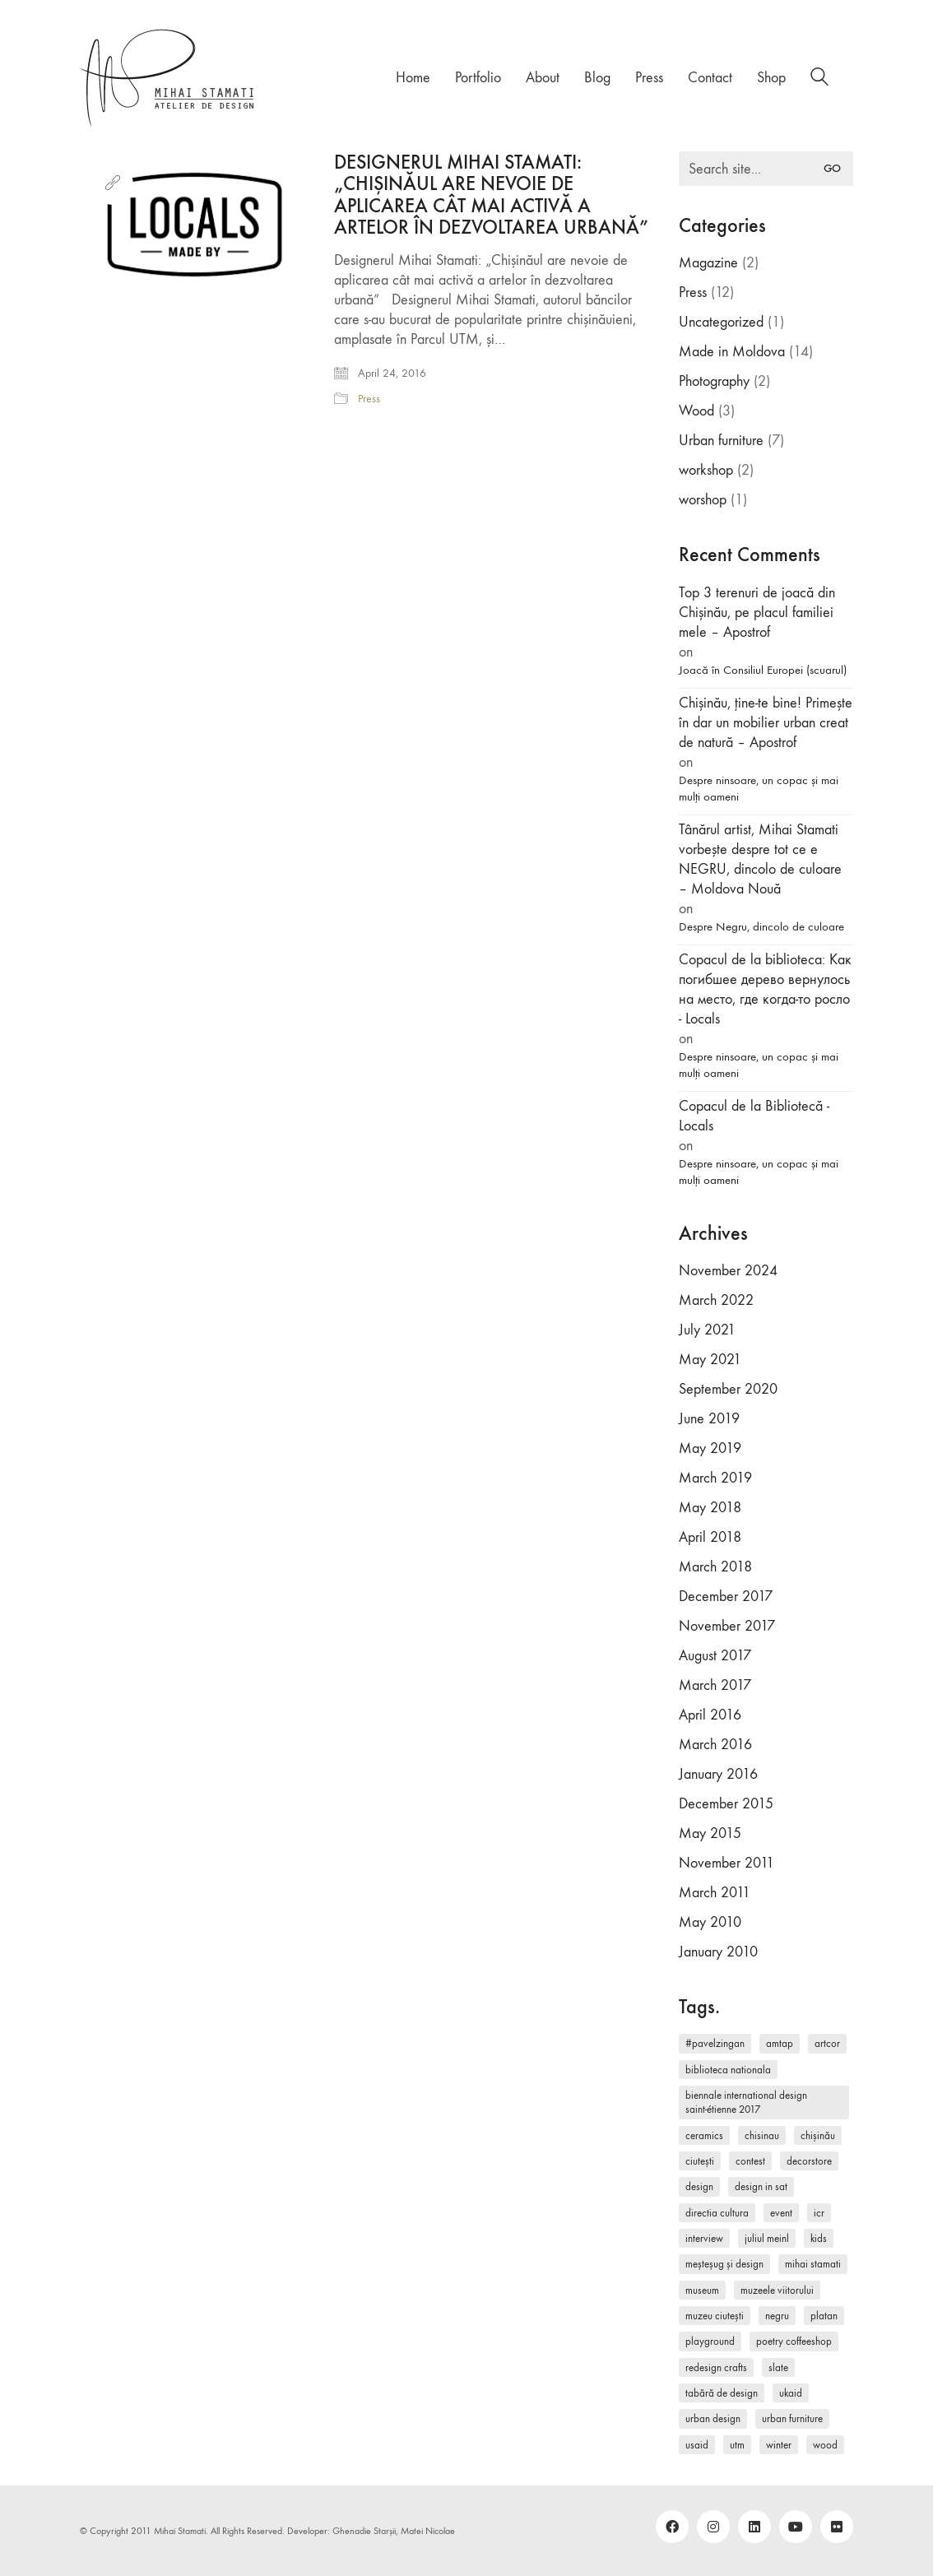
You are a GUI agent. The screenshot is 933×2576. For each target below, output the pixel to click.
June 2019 (709, 1418)
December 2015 (726, 1803)
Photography (714, 381)
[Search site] (819, 79)
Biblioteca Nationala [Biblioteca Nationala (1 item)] (728, 2069)
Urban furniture (721, 440)
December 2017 (726, 1596)
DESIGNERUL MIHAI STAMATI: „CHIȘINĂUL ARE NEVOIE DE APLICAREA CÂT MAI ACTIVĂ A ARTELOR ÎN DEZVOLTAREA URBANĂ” (491, 195)
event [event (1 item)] (781, 2213)
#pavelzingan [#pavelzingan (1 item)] (715, 2043)
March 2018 (715, 1567)
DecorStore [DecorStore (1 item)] (809, 2161)
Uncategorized (721, 322)
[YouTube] (795, 2526)
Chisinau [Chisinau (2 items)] (762, 2135)
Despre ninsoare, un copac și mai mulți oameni (758, 788)
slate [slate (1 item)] (778, 2367)
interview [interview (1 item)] (704, 2238)
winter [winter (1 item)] (778, 2445)
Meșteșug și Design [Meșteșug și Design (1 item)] (724, 2264)
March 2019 (715, 1478)
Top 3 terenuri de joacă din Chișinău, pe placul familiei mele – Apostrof (757, 612)
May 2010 (710, 1922)
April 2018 (710, 1537)
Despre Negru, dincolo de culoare (761, 926)
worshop (702, 499)
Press (369, 399)
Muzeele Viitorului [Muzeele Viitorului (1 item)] (777, 2290)
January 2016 (718, 1774)
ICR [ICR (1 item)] (819, 2213)
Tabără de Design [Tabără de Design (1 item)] (721, 2393)
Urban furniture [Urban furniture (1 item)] (792, 2418)
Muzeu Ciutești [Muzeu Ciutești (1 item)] (714, 2315)
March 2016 (715, 1744)
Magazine (708, 263)
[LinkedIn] (754, 2526)
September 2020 (728, 1389)
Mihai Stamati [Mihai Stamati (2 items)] (813, 2264)
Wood (696, 411)
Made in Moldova (732, 351)
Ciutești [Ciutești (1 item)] (699, 2161)
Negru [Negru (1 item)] (777, 2315)
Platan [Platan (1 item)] (824, 2315)
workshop (706, 470)
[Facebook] (672, 2526)
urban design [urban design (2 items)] (712, 2418)
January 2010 (718, 1952)
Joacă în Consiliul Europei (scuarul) (763, 669)
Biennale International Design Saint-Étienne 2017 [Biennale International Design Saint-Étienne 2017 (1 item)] (746, 2102)
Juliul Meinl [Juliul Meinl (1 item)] (767, 2238)
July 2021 (707, 1330)
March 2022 (716, 1300)
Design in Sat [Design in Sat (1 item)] (761, 2186)
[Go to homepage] (168, 78)
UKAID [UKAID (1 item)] (790, 2393)
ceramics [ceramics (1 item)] (704, 2135)
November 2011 (726, 1863)
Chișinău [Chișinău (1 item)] (818, 2135)
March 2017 (715, 1685)
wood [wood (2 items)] (825, 2445)
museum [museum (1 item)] (702, 2290)
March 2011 (714, 1892)
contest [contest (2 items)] (750, 2161)
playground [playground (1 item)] (710, 2341)
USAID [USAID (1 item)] (696, 2445)
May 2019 (710, 1448)
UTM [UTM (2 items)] (737, 2445)
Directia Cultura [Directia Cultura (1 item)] (717, 2213)
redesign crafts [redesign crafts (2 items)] (716, 2367)
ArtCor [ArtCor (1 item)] (827, 2043)
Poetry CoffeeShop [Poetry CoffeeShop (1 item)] (794, 2341)
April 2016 (710, 1715)
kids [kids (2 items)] (818, 2238)
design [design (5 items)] (699, 2186)
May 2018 (710, 1507)
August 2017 (715, 1655)
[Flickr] (836, 2526)
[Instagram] (713, 2526)
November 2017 (727, 1626)
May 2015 (710, 1833)
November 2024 (728, 1270)
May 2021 (710, 1359)
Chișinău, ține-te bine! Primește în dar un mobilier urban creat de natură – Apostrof (765, 722)
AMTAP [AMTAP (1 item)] (779, 2043)
